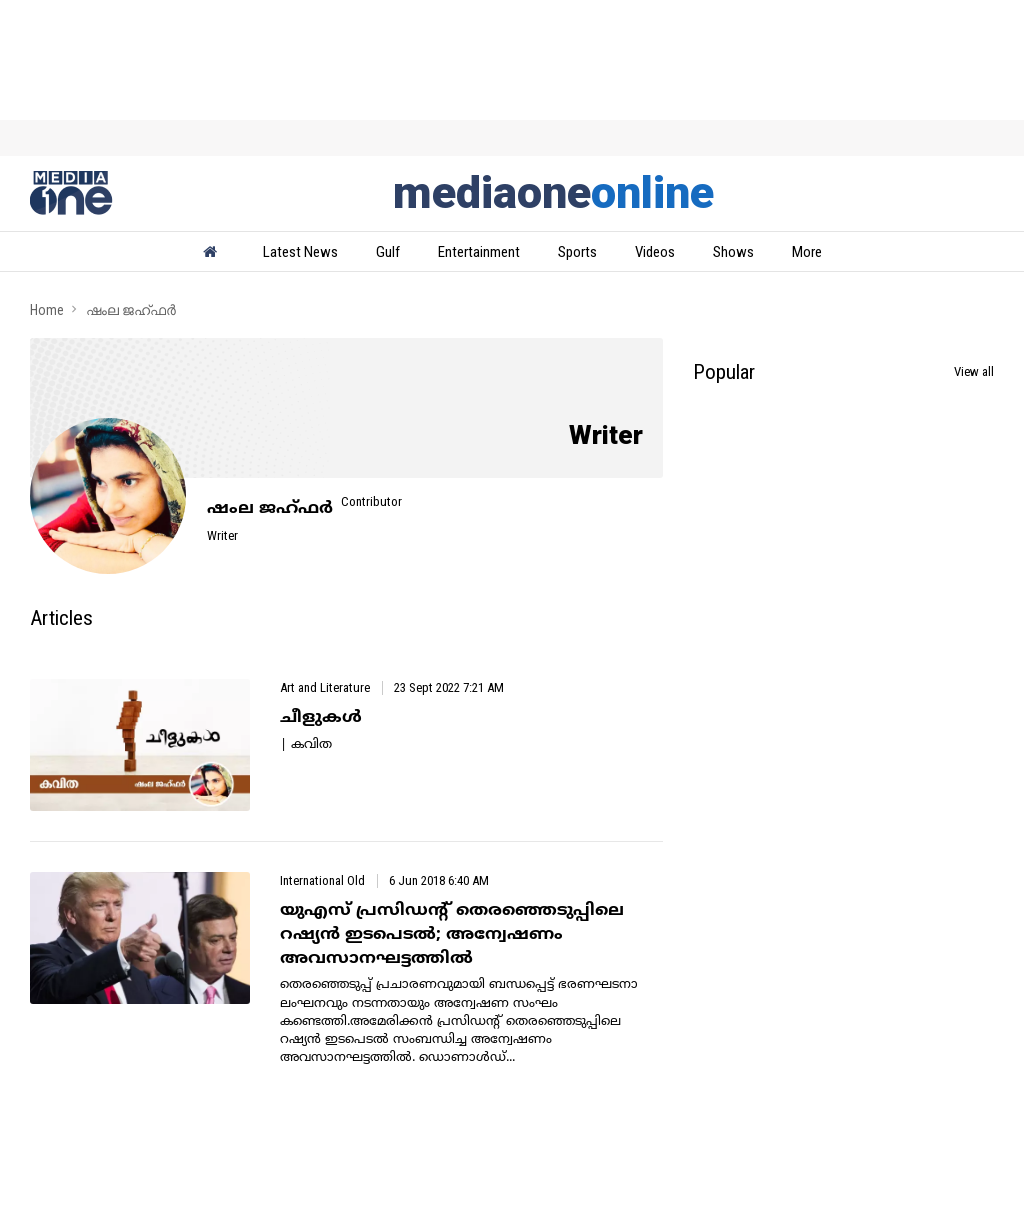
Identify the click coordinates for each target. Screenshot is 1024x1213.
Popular (724, 372)
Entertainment (479, 252)
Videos (655, 252)
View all (974, 371)
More (807, 252)
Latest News (300, 252)
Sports (577, 252)
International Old (322, 880)
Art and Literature (325, 687)
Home (47, 310)
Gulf (388, 252)
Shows (733, 252)
